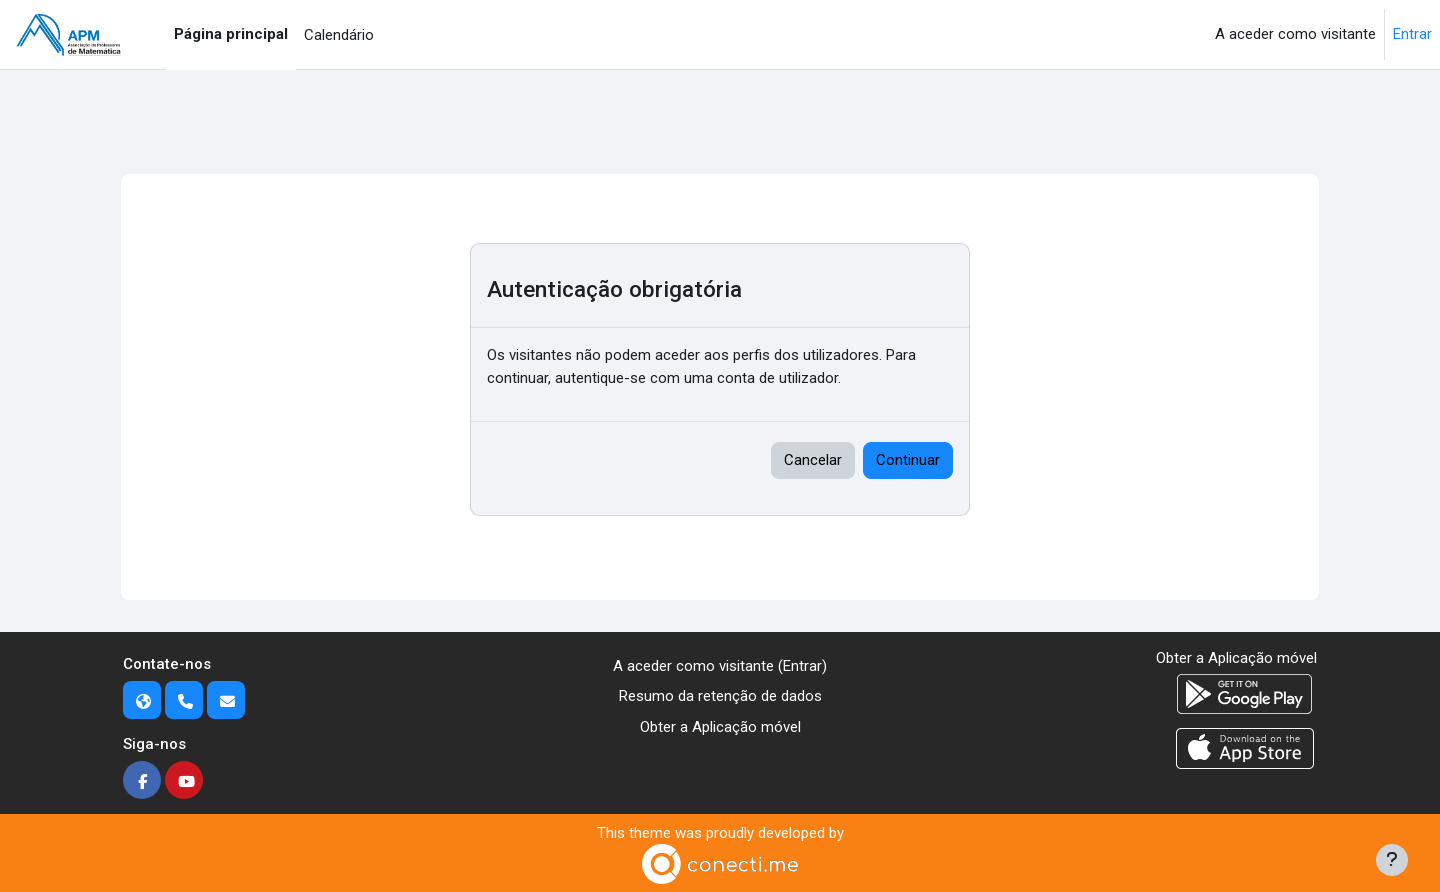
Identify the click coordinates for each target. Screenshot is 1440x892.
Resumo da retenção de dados (720, 696)
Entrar (1412, 34)
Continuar (908, 460)
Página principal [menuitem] (231, 34)
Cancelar (813, 460)
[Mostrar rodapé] (1392, 860)
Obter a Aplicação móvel (720, 727)
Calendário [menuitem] (339, 35)
